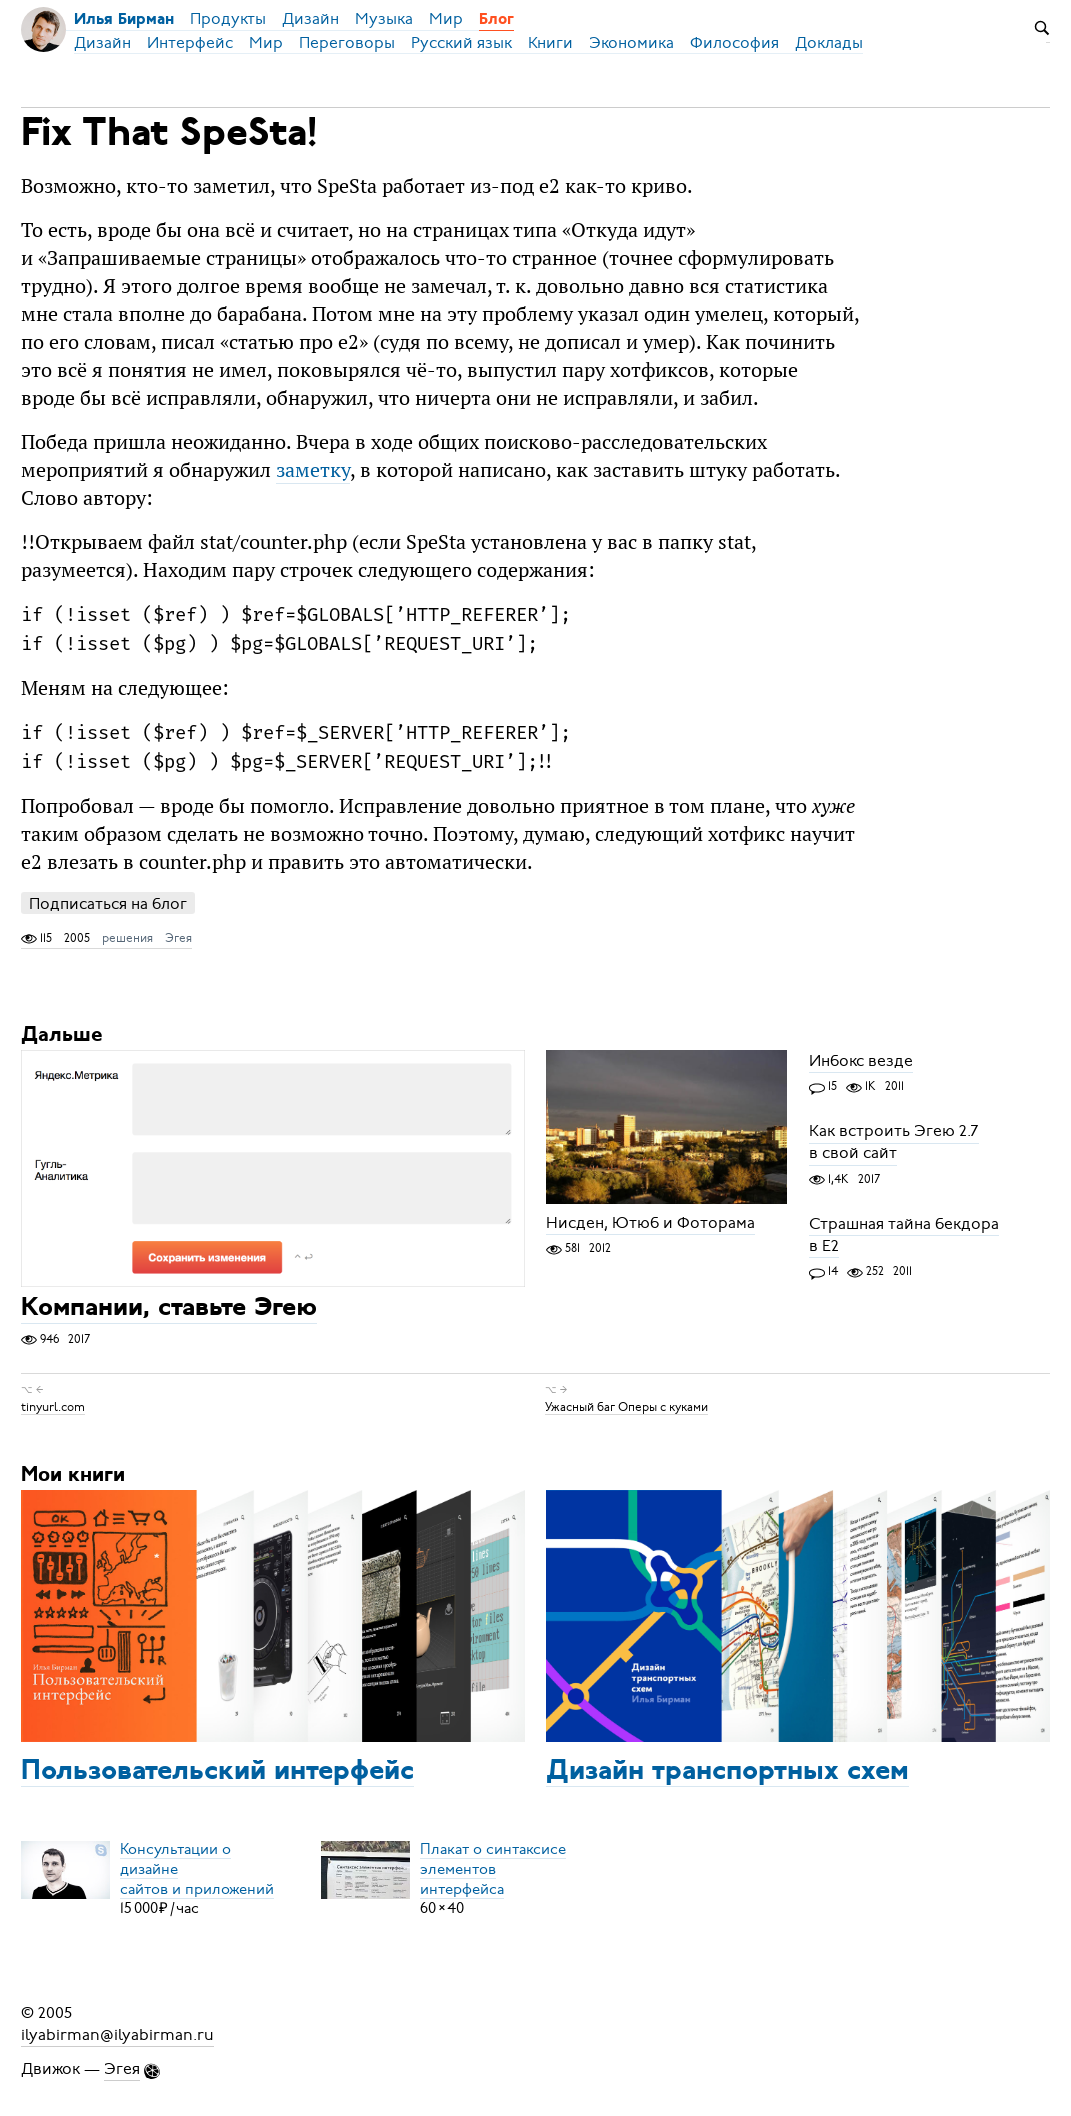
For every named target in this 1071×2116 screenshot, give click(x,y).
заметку (313, 469)
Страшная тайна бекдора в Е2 (904, 1235)
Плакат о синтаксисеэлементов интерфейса (493, 1868)
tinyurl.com (53, 1406)
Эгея (178, 938)
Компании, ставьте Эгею (169, 1309)
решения (127, 938)
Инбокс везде (861, 1061)
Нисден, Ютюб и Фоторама (650, 1223)
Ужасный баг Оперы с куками (626, 1406)
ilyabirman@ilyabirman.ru (117, 2035)
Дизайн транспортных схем (727, 1772)
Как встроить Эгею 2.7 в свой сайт (894, 1143)
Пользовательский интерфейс (217, 1772)
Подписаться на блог (108, 903)
